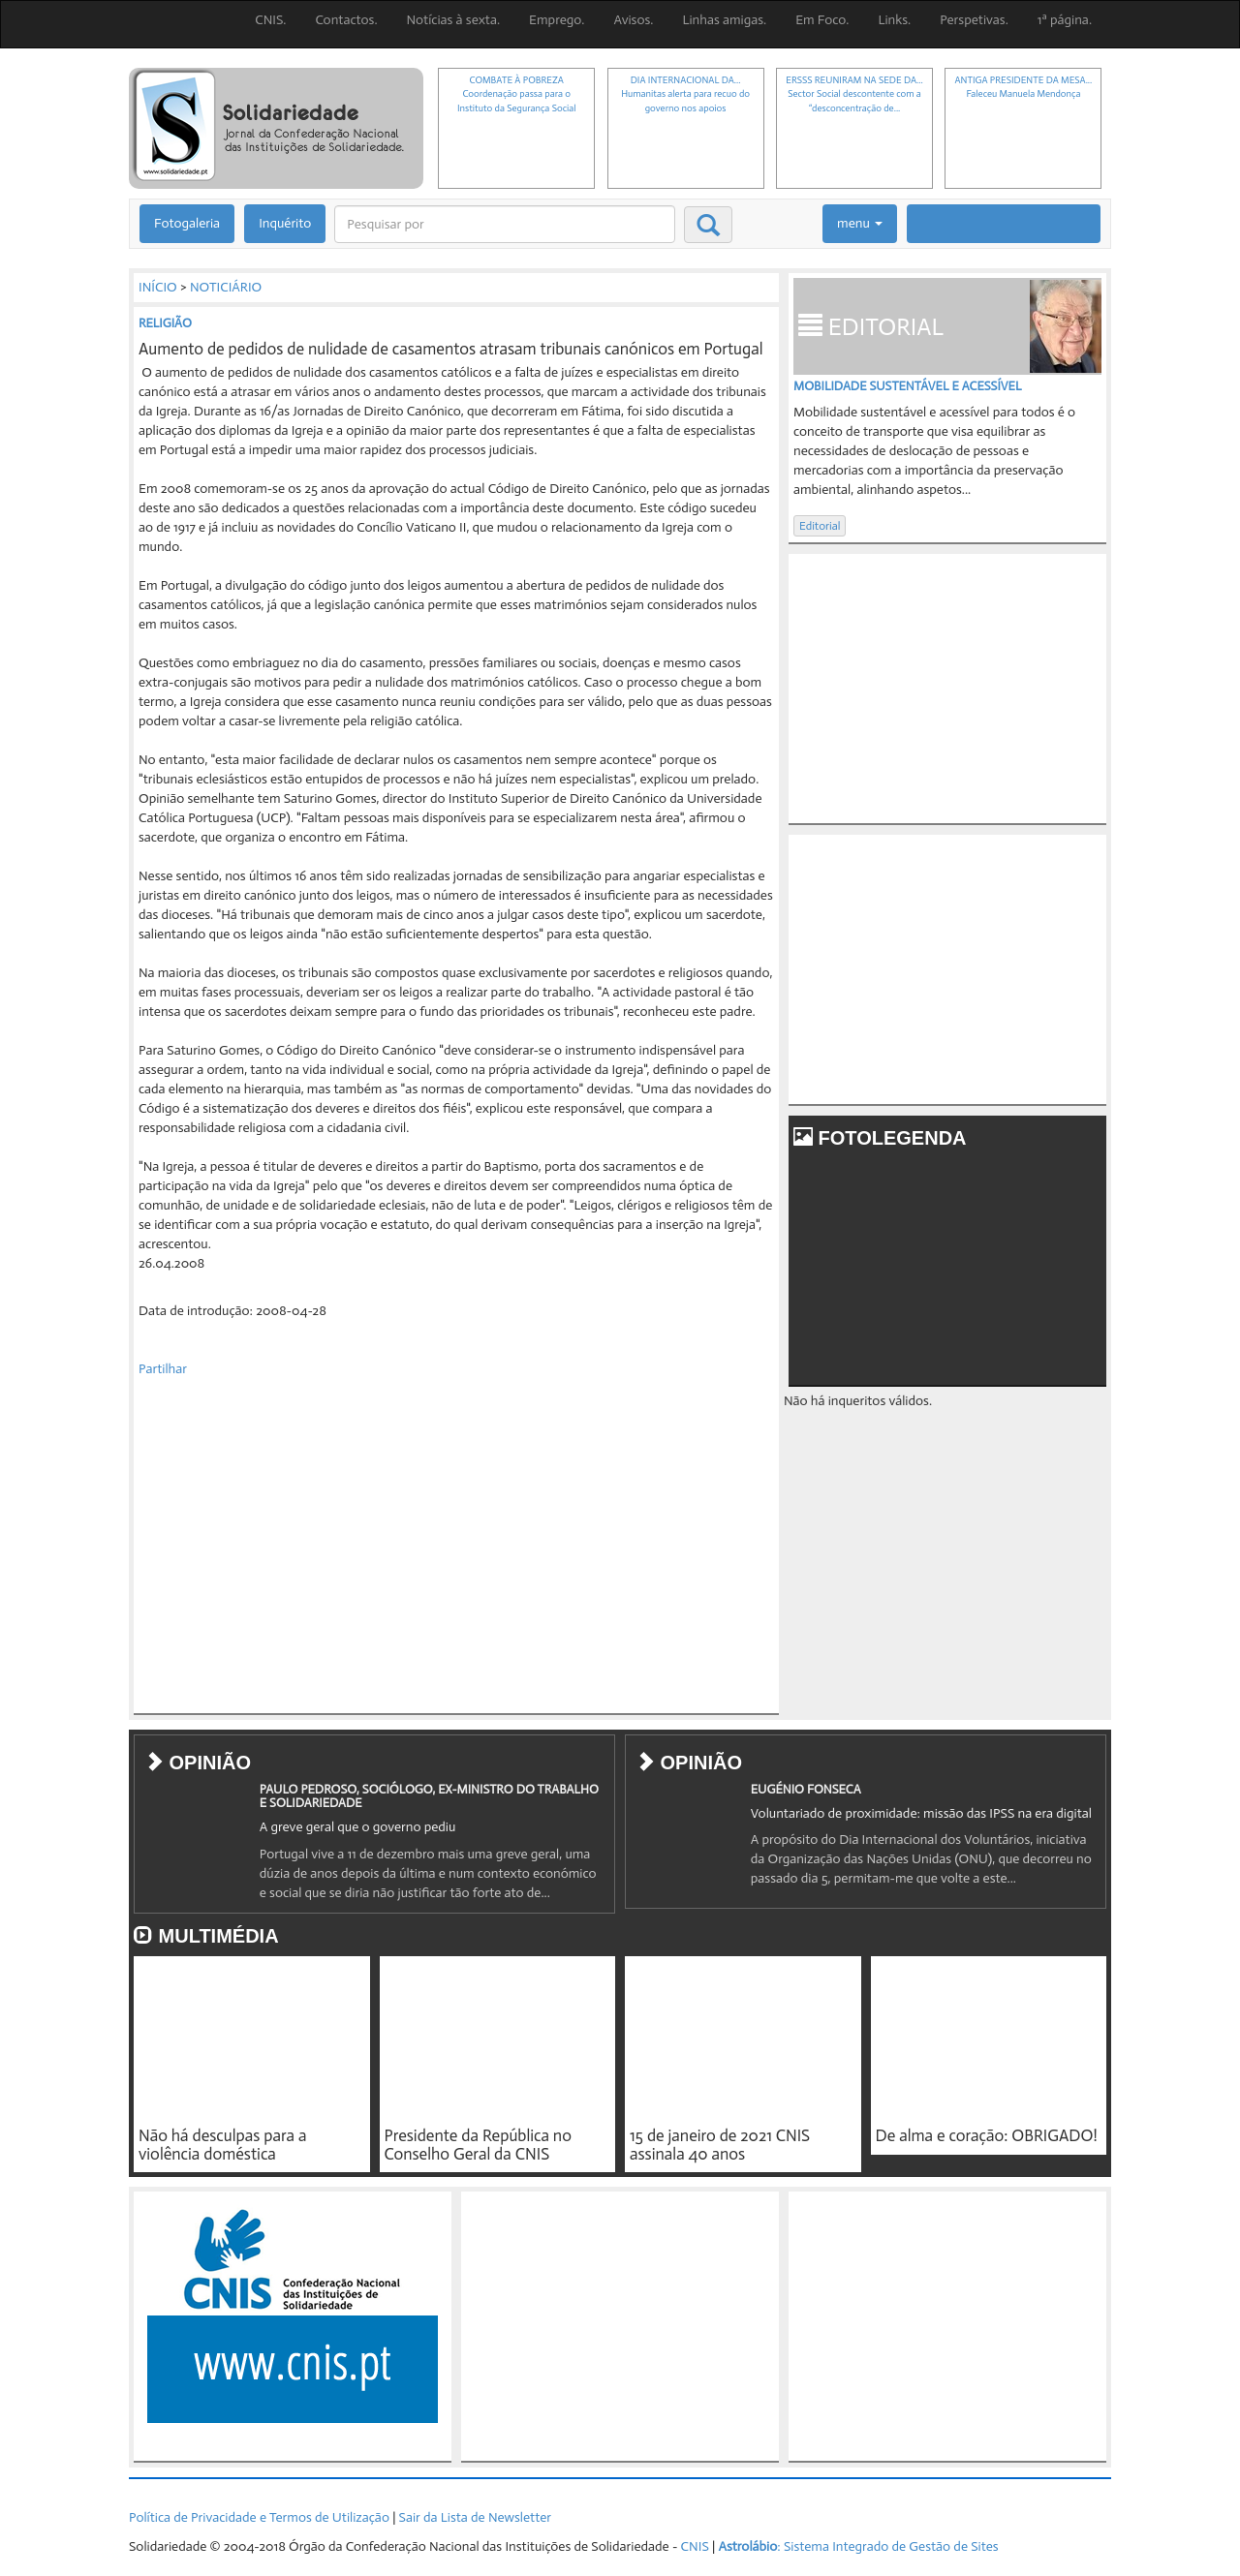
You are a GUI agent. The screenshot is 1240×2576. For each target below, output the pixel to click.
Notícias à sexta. (454, 20)
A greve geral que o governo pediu (358, 1827)
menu (860, 223)
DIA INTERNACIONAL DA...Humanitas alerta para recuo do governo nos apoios (685, 94)
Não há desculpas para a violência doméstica (222, 2144)
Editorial (819, 526)
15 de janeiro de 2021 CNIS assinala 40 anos (720, 2144)
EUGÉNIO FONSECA (806, 1789)
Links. (894, 20)
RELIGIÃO (165, 323)
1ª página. (1065, 20)
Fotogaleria (187, 223)
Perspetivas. (974, 20)
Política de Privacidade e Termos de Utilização (259, 2517)
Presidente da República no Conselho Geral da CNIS (478, 2144)
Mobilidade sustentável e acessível (907, 386)
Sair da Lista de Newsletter (475, 2517)
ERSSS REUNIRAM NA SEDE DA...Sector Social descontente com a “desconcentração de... (854, 94)
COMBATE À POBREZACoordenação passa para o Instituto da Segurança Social (516, 94)
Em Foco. (822, 20)
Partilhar (163, 1369)
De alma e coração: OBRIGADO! (987, 2135)
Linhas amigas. (724, 20)
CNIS (695, 2546)
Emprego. (556, 20)
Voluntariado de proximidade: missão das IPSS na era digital (921, 1813)
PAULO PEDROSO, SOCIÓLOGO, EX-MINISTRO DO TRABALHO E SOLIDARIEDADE (429, 1796)
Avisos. (633, 20)
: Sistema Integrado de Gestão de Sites (858, 2546)
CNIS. (270, 20)
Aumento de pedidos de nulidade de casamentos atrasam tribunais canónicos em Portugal (451, 348)
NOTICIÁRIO (226, 287)
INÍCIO (158, 287)
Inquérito (285, 223)
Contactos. (346, 20)
